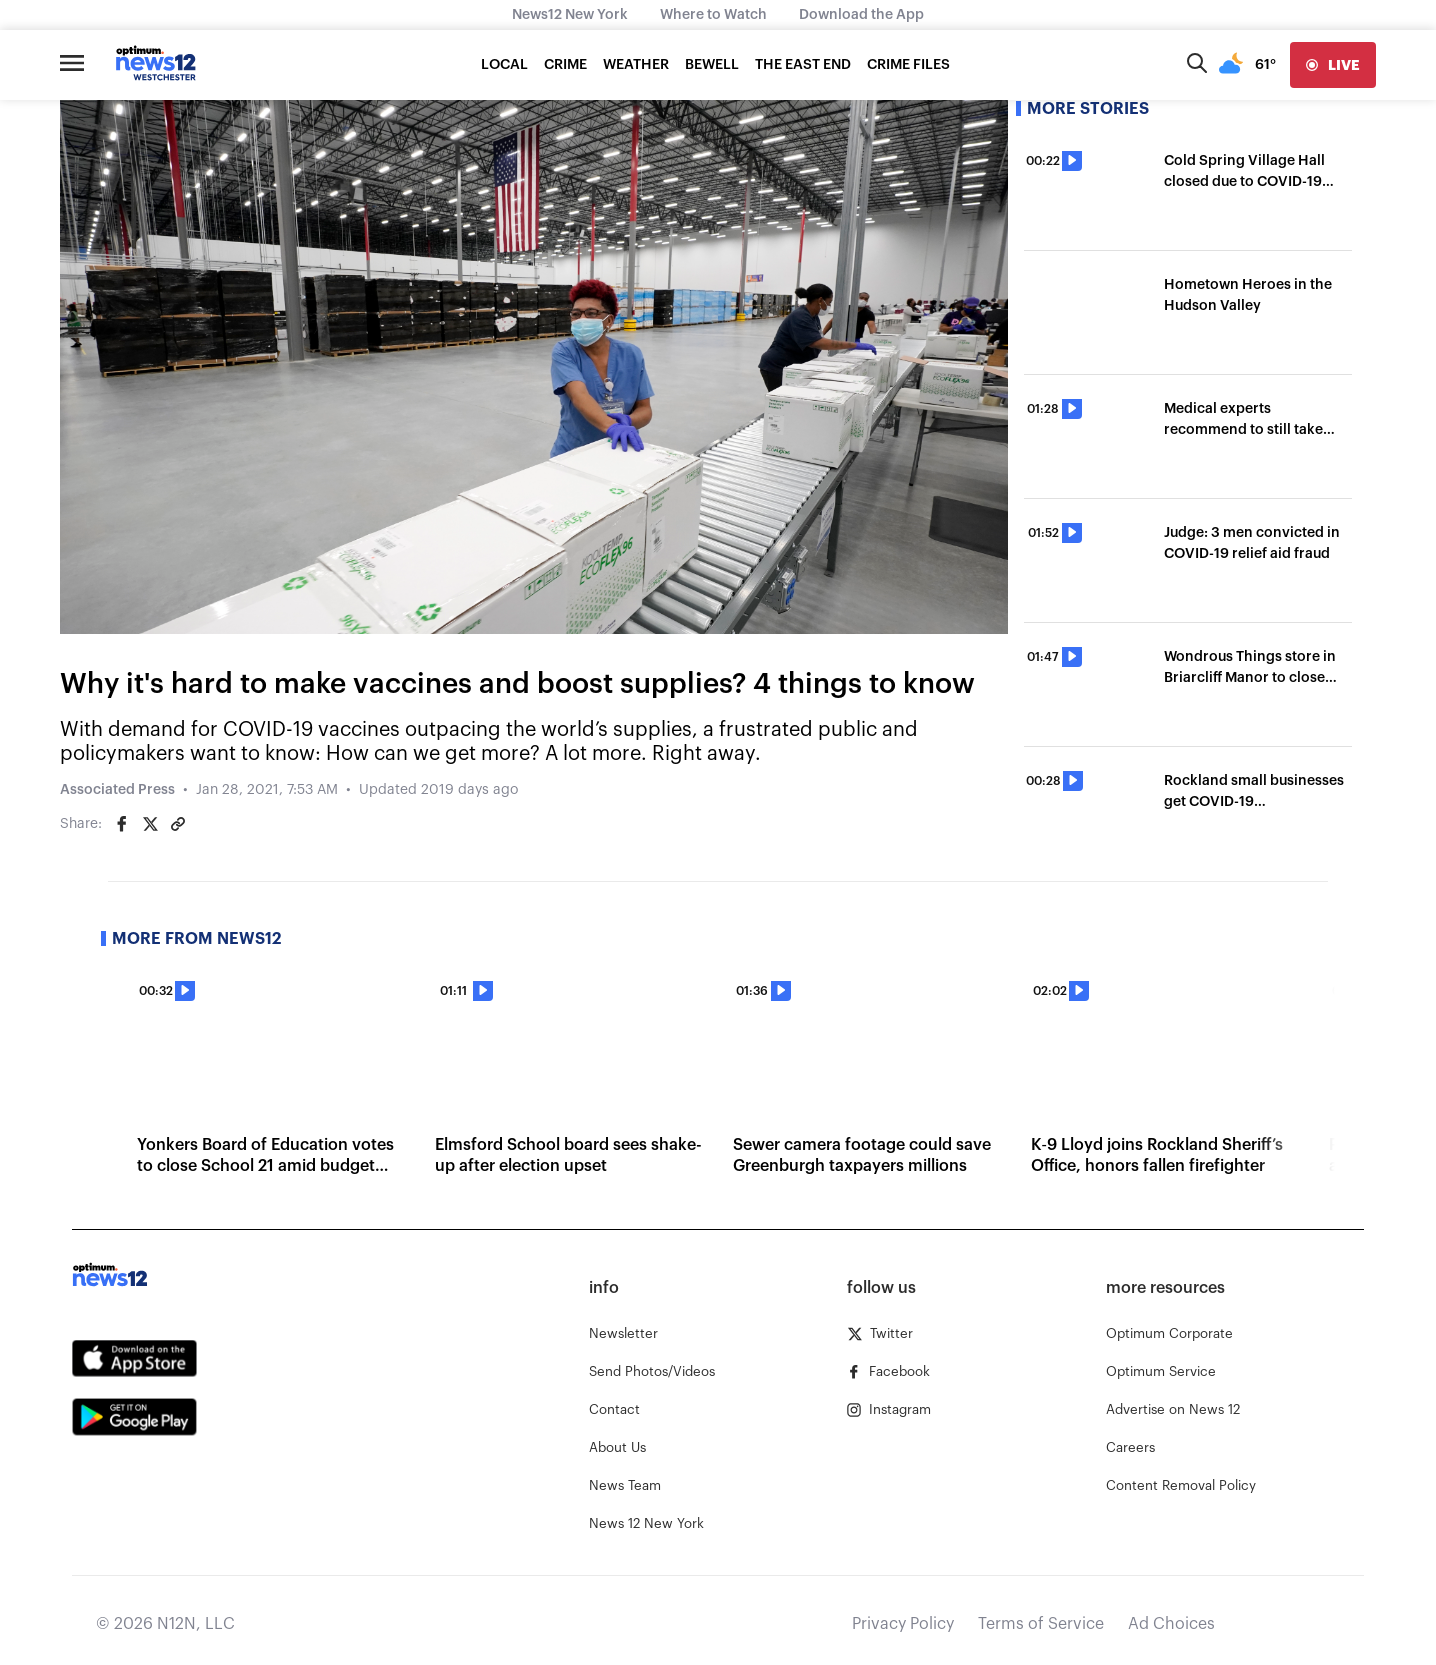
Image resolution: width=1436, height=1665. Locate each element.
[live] (1333, 65)
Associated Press (117, 790)
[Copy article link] (178, 824)
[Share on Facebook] (122, 824)
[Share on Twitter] (150, 824)
